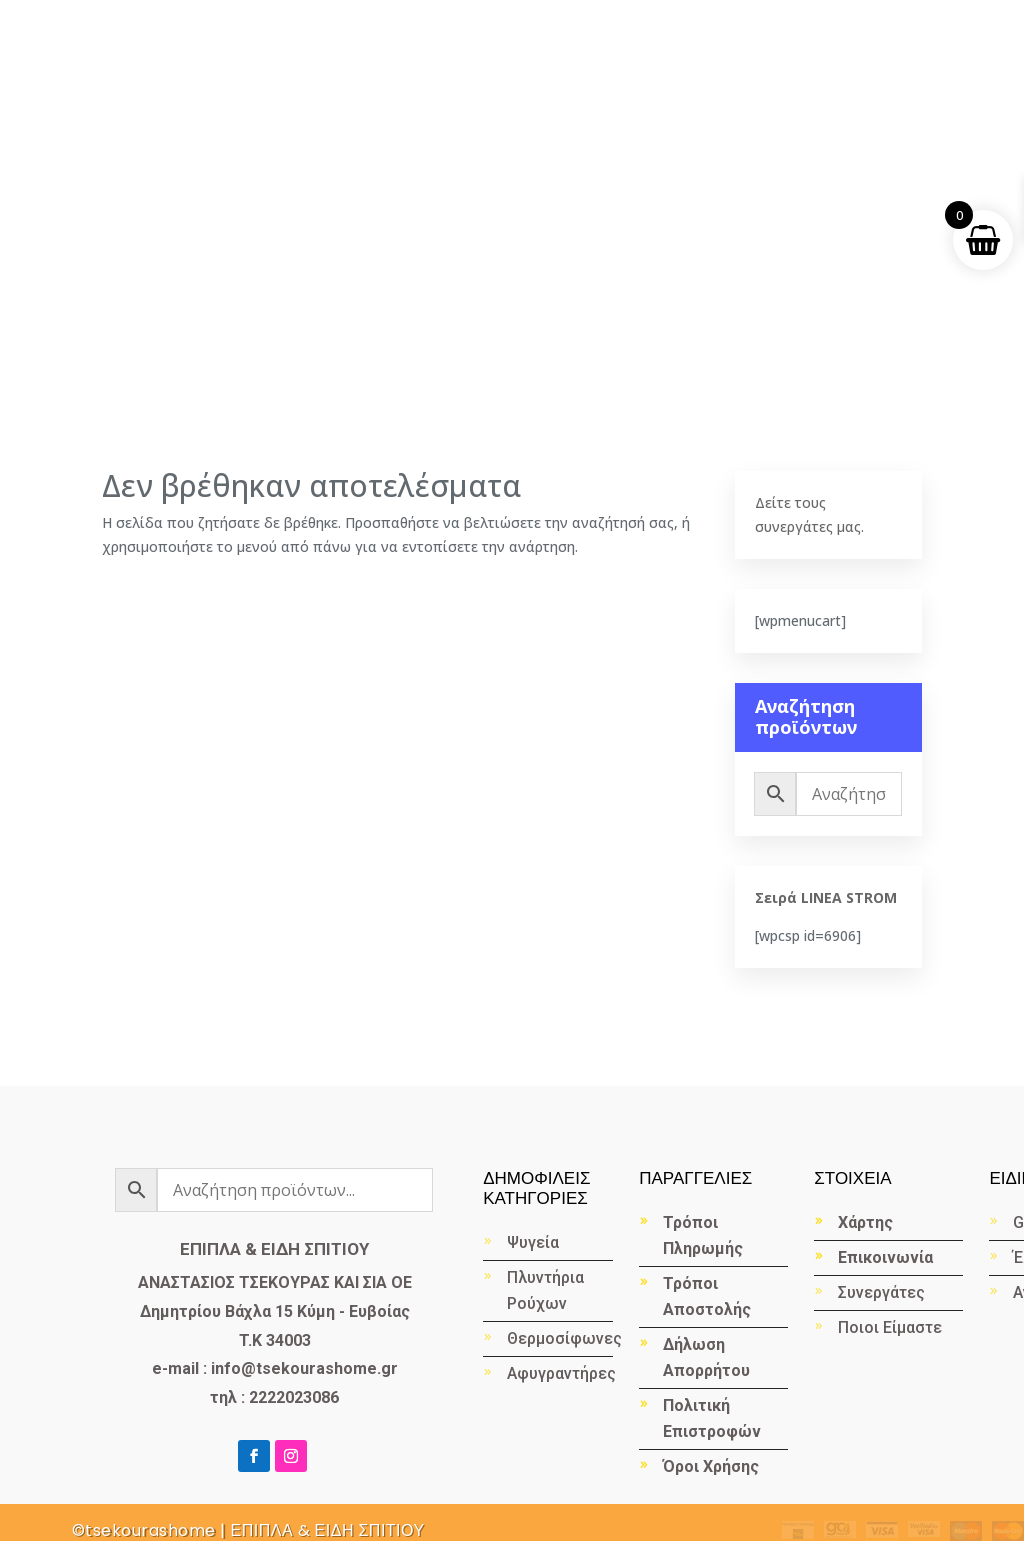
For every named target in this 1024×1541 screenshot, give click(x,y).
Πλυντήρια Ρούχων (545, 1290)
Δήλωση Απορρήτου (706, 1357)
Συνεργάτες (881, 1292)
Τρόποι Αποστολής (707, 1296)
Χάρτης (865, 1222)
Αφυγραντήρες (559, 1373)
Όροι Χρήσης (711, 1466)
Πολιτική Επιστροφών (712, 1418)
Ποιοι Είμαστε (890, 1327)
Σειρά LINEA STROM (826, 897)
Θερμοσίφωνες (559, 1338)
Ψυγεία (533, 1242)
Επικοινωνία (885, 1257)
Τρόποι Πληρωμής (703, 1235)
